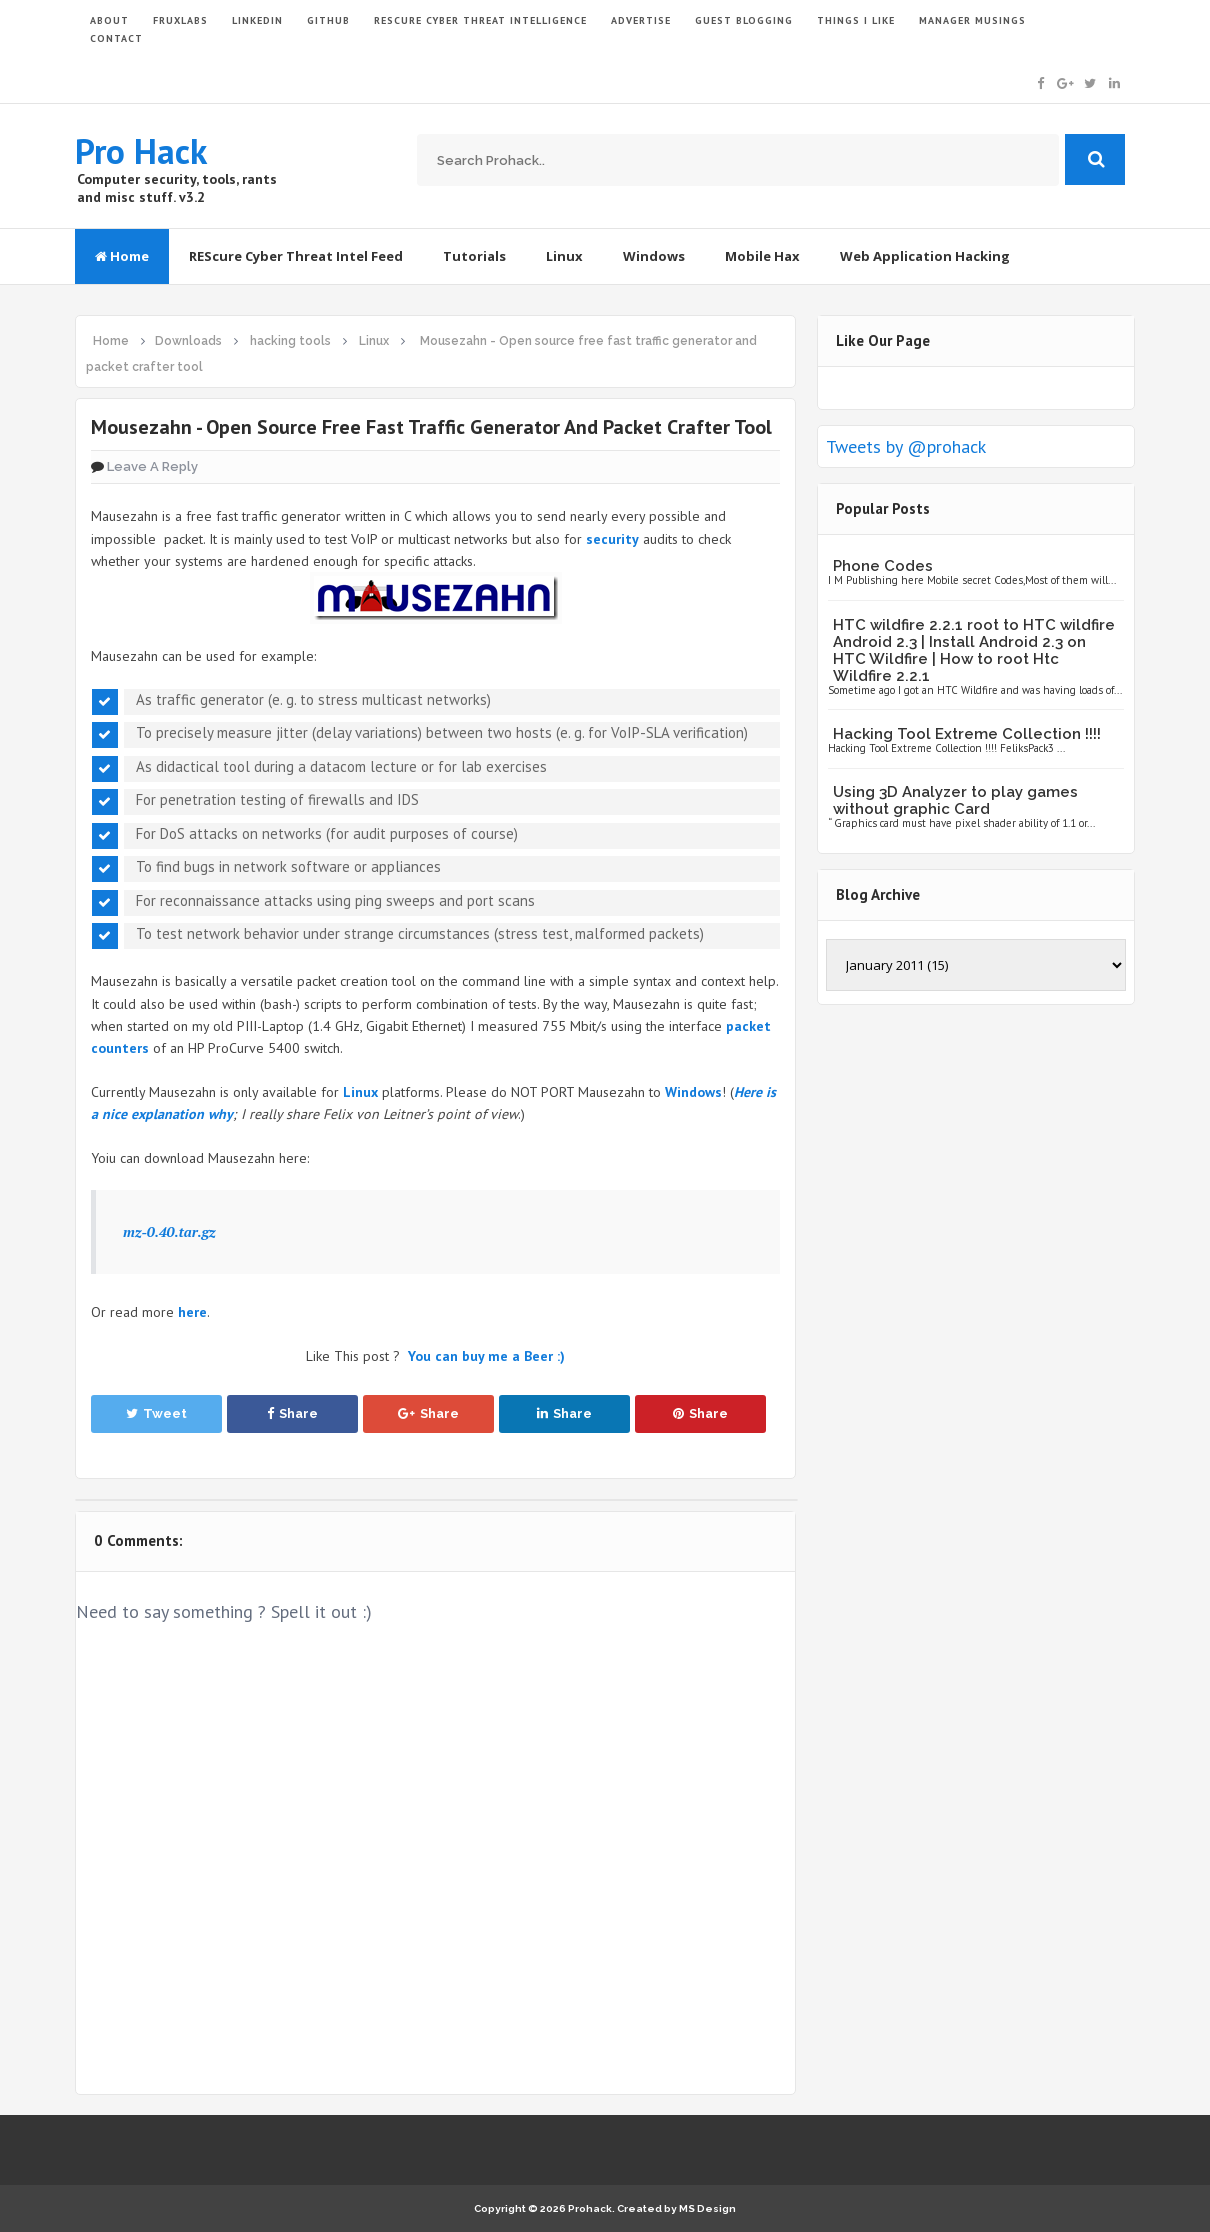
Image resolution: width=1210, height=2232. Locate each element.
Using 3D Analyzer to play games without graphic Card (955, 800)
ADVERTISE (641, 20)
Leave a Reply (152, 466)
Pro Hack (141, 151)
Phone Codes (883, 566)
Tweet (156, 1413)
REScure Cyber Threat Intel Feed (296, 256)
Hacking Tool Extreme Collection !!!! (967, 734)
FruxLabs (180, 20)
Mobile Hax (762, 256)
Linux (564, 256)
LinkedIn (257, 20)
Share (292, 1413)
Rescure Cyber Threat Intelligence (480, 20)
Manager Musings (972, 20)
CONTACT (116, 38)
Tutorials (474, 256)
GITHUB (328, 20)
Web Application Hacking (925, 256)
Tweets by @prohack (906, 446)
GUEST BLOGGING (744, 20)
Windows (654, 256)
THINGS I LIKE (856, 20)
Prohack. (592, 2208)
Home (122, 256)
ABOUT (109, 20)
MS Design (707, 2208)
